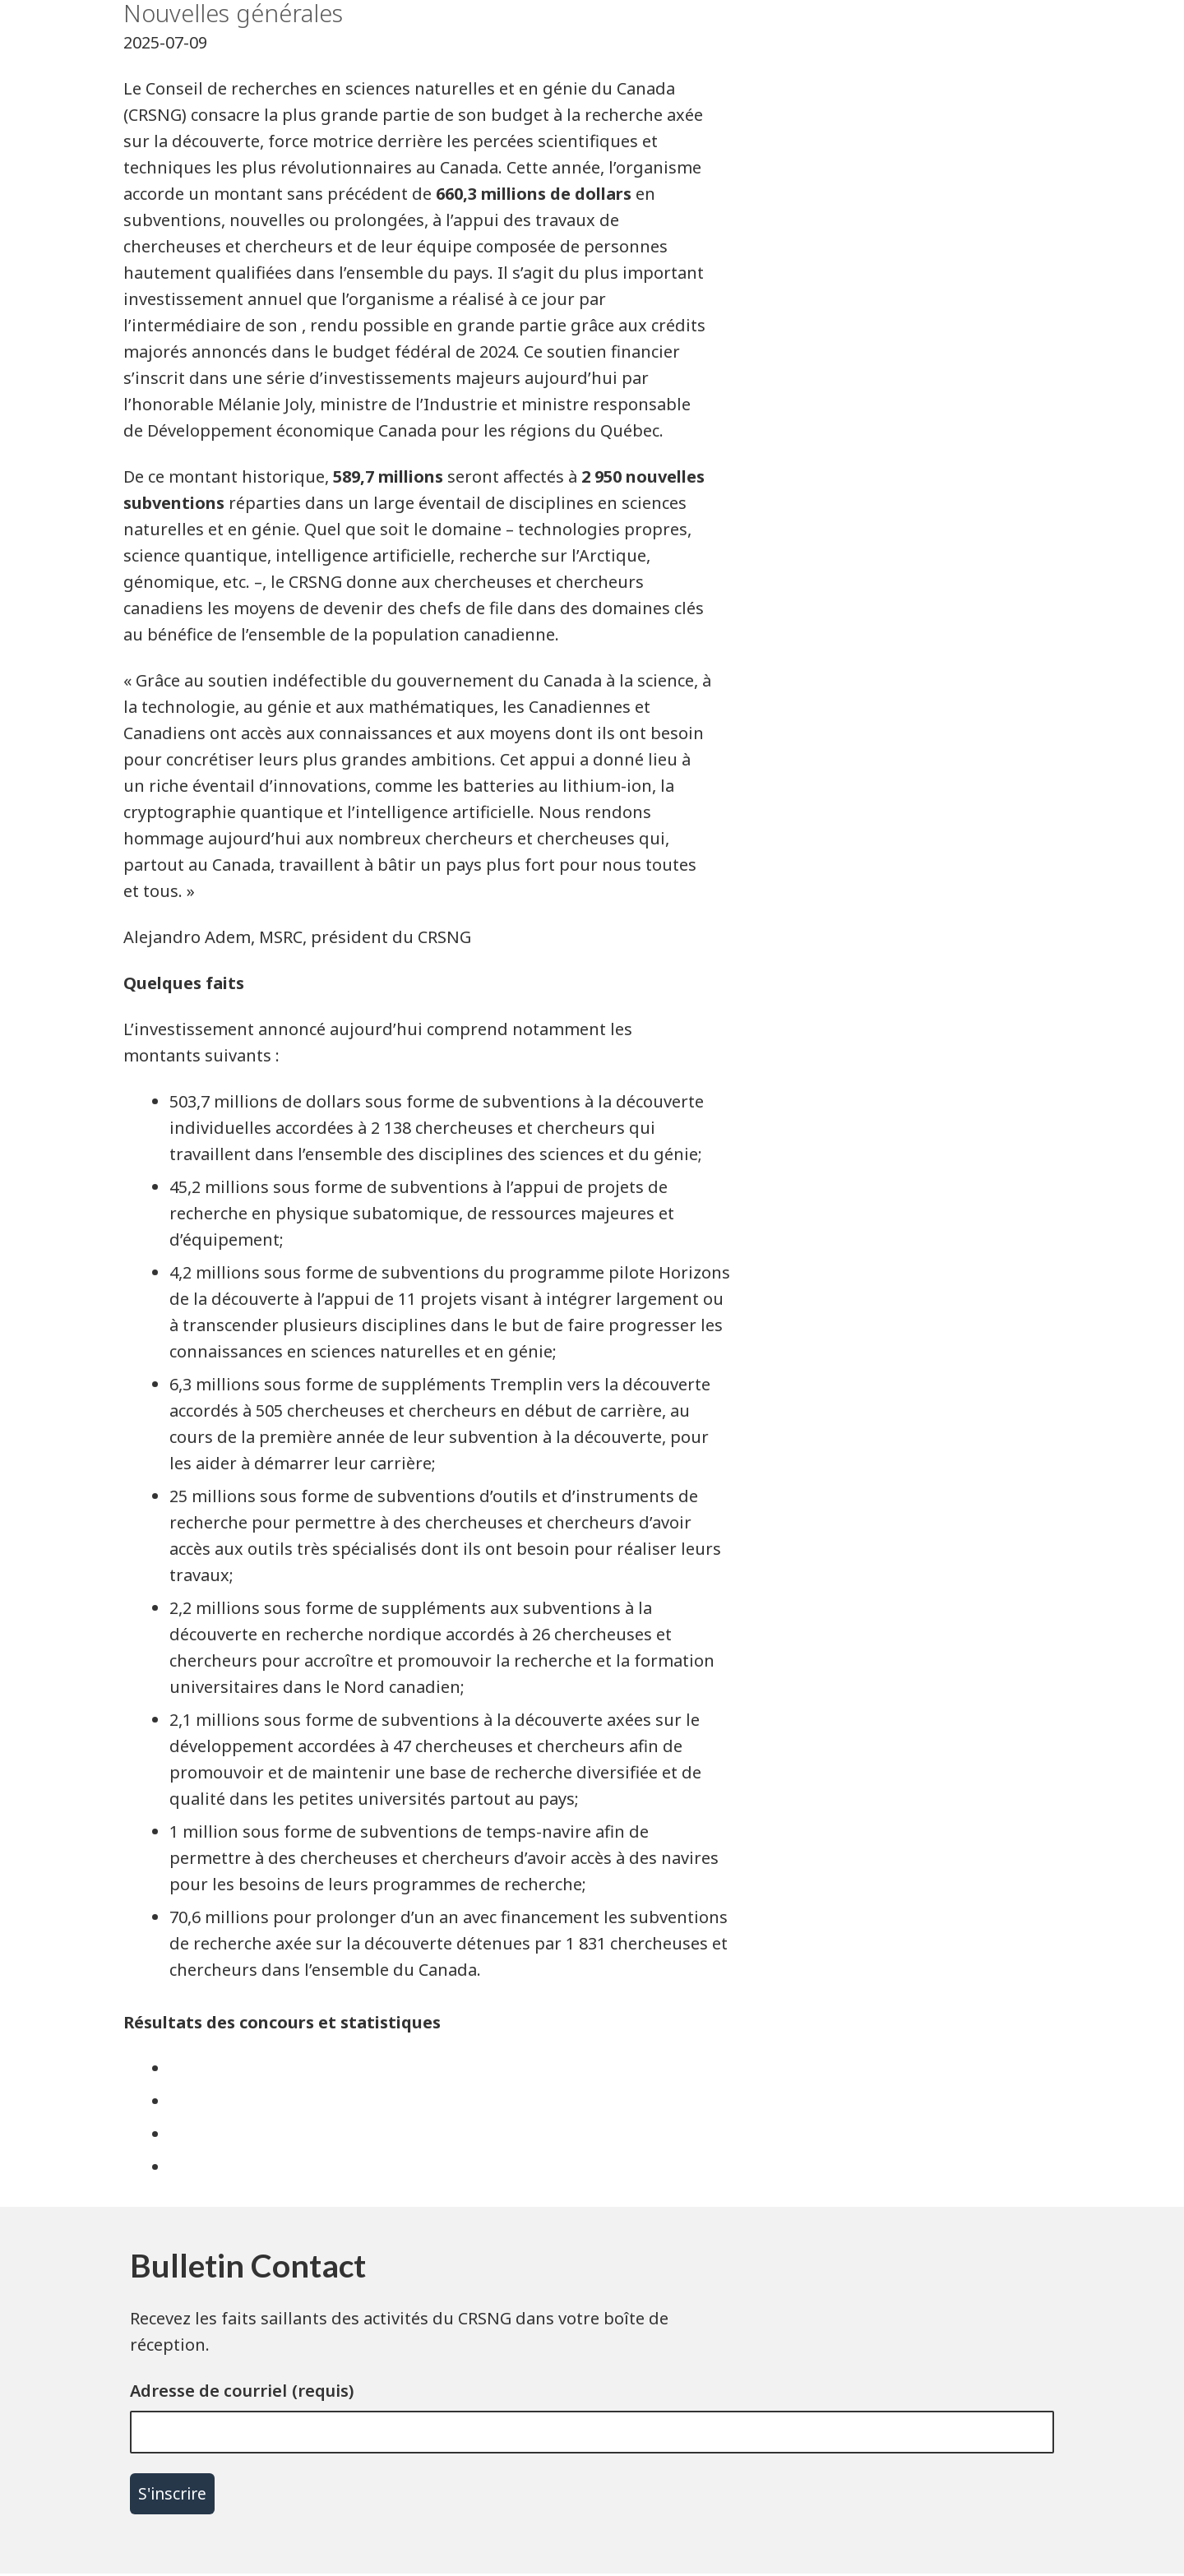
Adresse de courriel (208, 2390)
